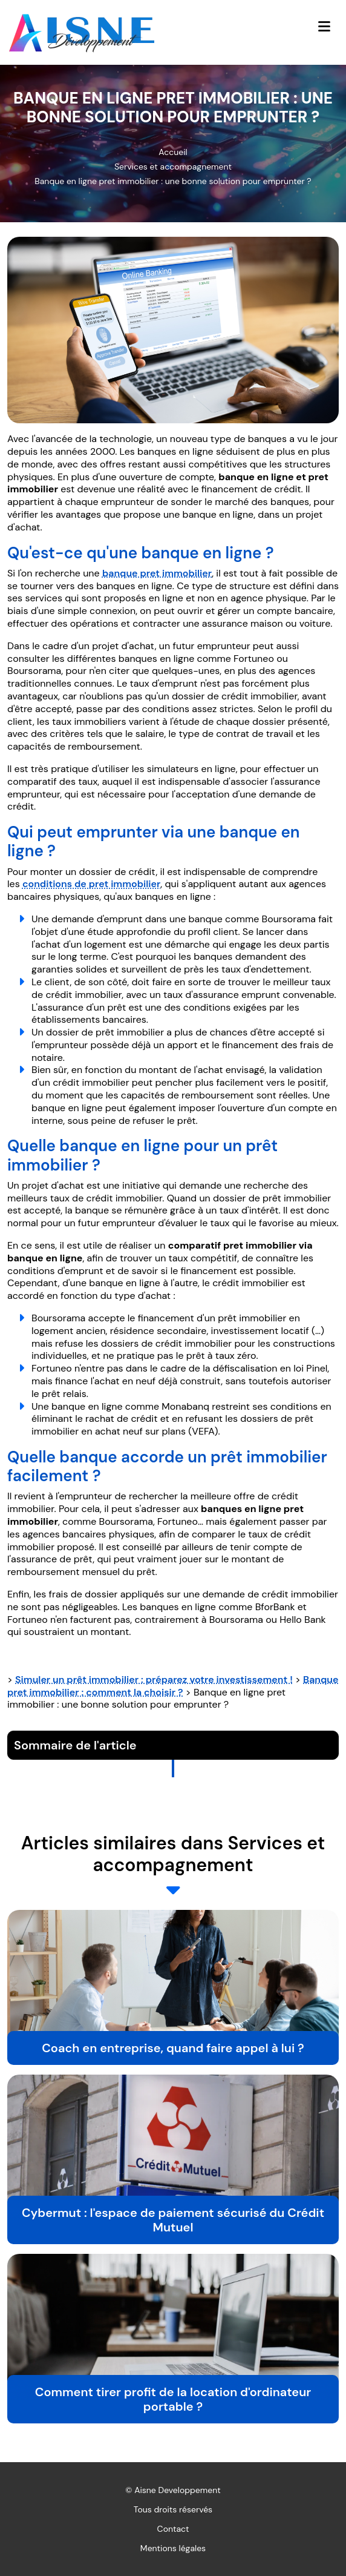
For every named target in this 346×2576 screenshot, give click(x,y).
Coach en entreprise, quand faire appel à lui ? (173, 2048)
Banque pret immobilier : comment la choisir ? (172, 1686)
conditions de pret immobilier (91, 883)
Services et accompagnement (173, 166)
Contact (173, 2528)
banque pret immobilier (157, 573)
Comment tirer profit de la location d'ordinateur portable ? (173, 2399)
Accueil (172, 152)
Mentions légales (173, 2548)
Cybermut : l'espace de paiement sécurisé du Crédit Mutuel (173, 2220)
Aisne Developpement (177, 2490)
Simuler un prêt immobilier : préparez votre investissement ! (154, 1679)
